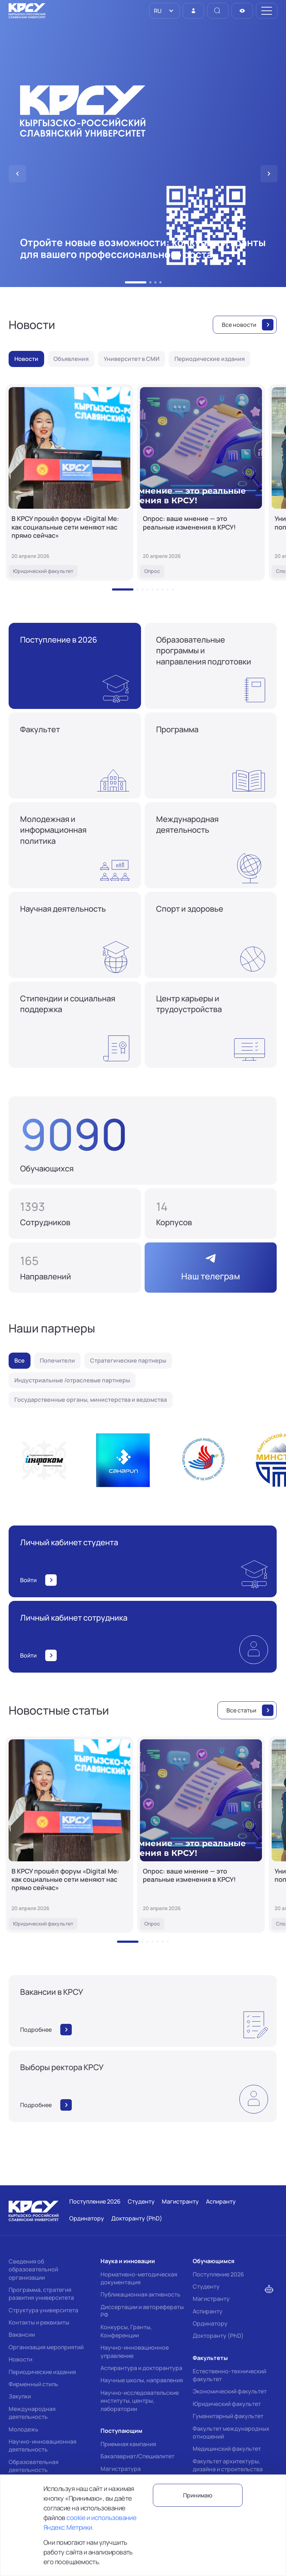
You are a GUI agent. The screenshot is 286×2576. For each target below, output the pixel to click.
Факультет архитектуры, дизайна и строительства (228, 2465)
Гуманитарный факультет (228, 2416)
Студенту (206, 2286)
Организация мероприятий (46, 2347)
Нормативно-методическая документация (138, 2278)
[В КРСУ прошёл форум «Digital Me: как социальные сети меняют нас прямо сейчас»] (69, 482)
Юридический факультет (227, 2404)
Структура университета (43, 2310)
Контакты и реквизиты (39, 2322)
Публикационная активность (140, 2294)
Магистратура (120, 2469)
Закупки (20, 2396)
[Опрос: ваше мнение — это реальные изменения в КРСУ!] (200, 482)
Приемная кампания (128, 2444)
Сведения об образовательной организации (33, 2269)
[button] (135, 282)
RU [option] (157, 11)
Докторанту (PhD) (218, 2336)
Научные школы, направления (141, 2380)
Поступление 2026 (218, 2274)
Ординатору (210, 2323)
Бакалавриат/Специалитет (137, 2456)
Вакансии (22, 2334)
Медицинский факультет (227, 2449)
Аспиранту (207, 2311)
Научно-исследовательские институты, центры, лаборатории (139, 2401)
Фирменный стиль (33, 2384)
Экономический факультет (230, 2391)
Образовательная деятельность (33, 2466)
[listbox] (164, 11)
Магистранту (211, 2299)
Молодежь (23, 2429)
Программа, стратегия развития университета (41, 2294)
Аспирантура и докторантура (141, 2368)
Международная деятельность (32, 2413)
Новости (20, 2359)
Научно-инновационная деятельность (42, 2445)
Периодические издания (42, 2372)
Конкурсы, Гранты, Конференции (126, 2331)
